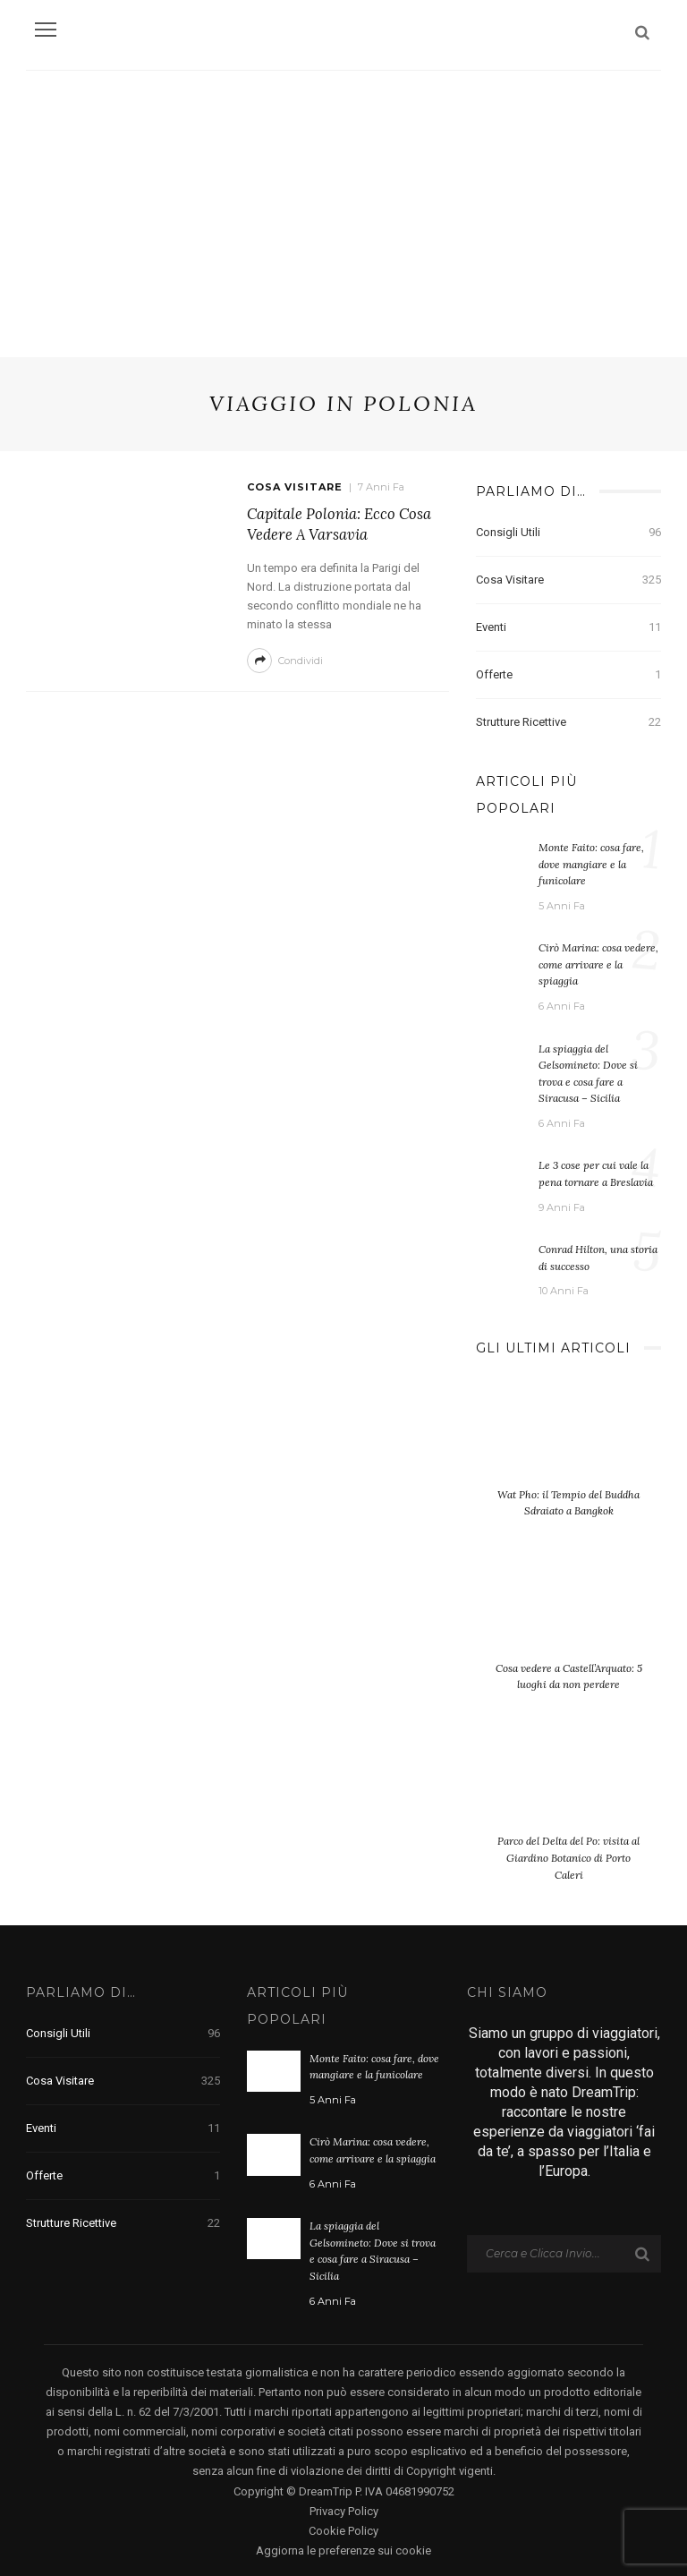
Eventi (568, 627)
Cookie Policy (343, 2527)
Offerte (568, 675)
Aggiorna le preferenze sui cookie (343, 2548)
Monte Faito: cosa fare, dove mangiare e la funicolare (591, 863)
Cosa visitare (295, 487)
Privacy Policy (344, 2507)
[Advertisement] (343, 205)
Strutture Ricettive (568, 722)
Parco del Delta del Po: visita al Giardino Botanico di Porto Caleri (568, 1855)
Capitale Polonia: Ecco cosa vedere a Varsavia (339, 524)
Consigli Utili (568, 532)
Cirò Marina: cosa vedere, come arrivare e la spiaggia (598, 964)
